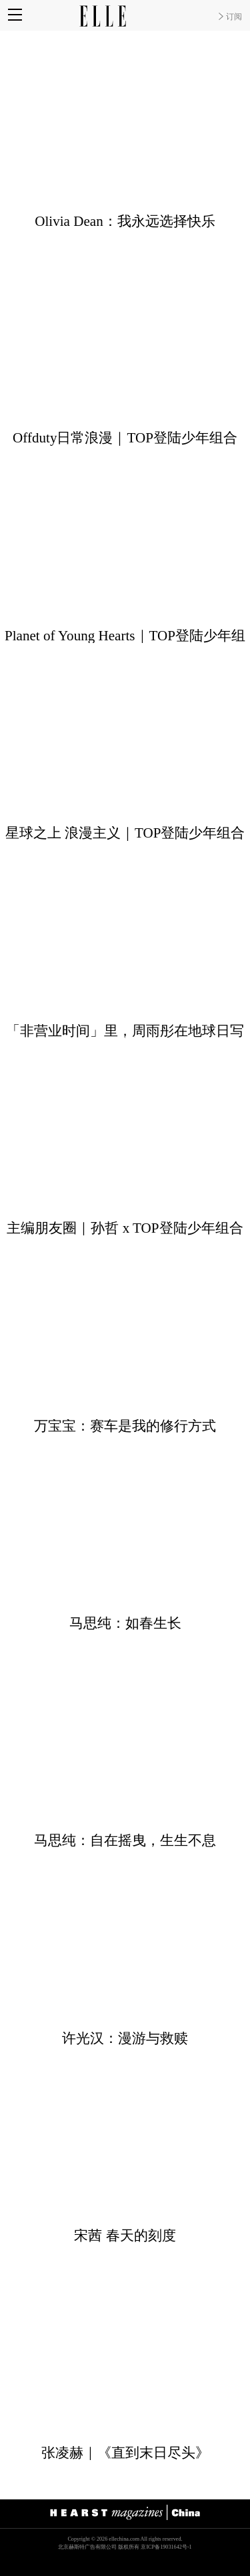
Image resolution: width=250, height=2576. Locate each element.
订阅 (234, 17)
